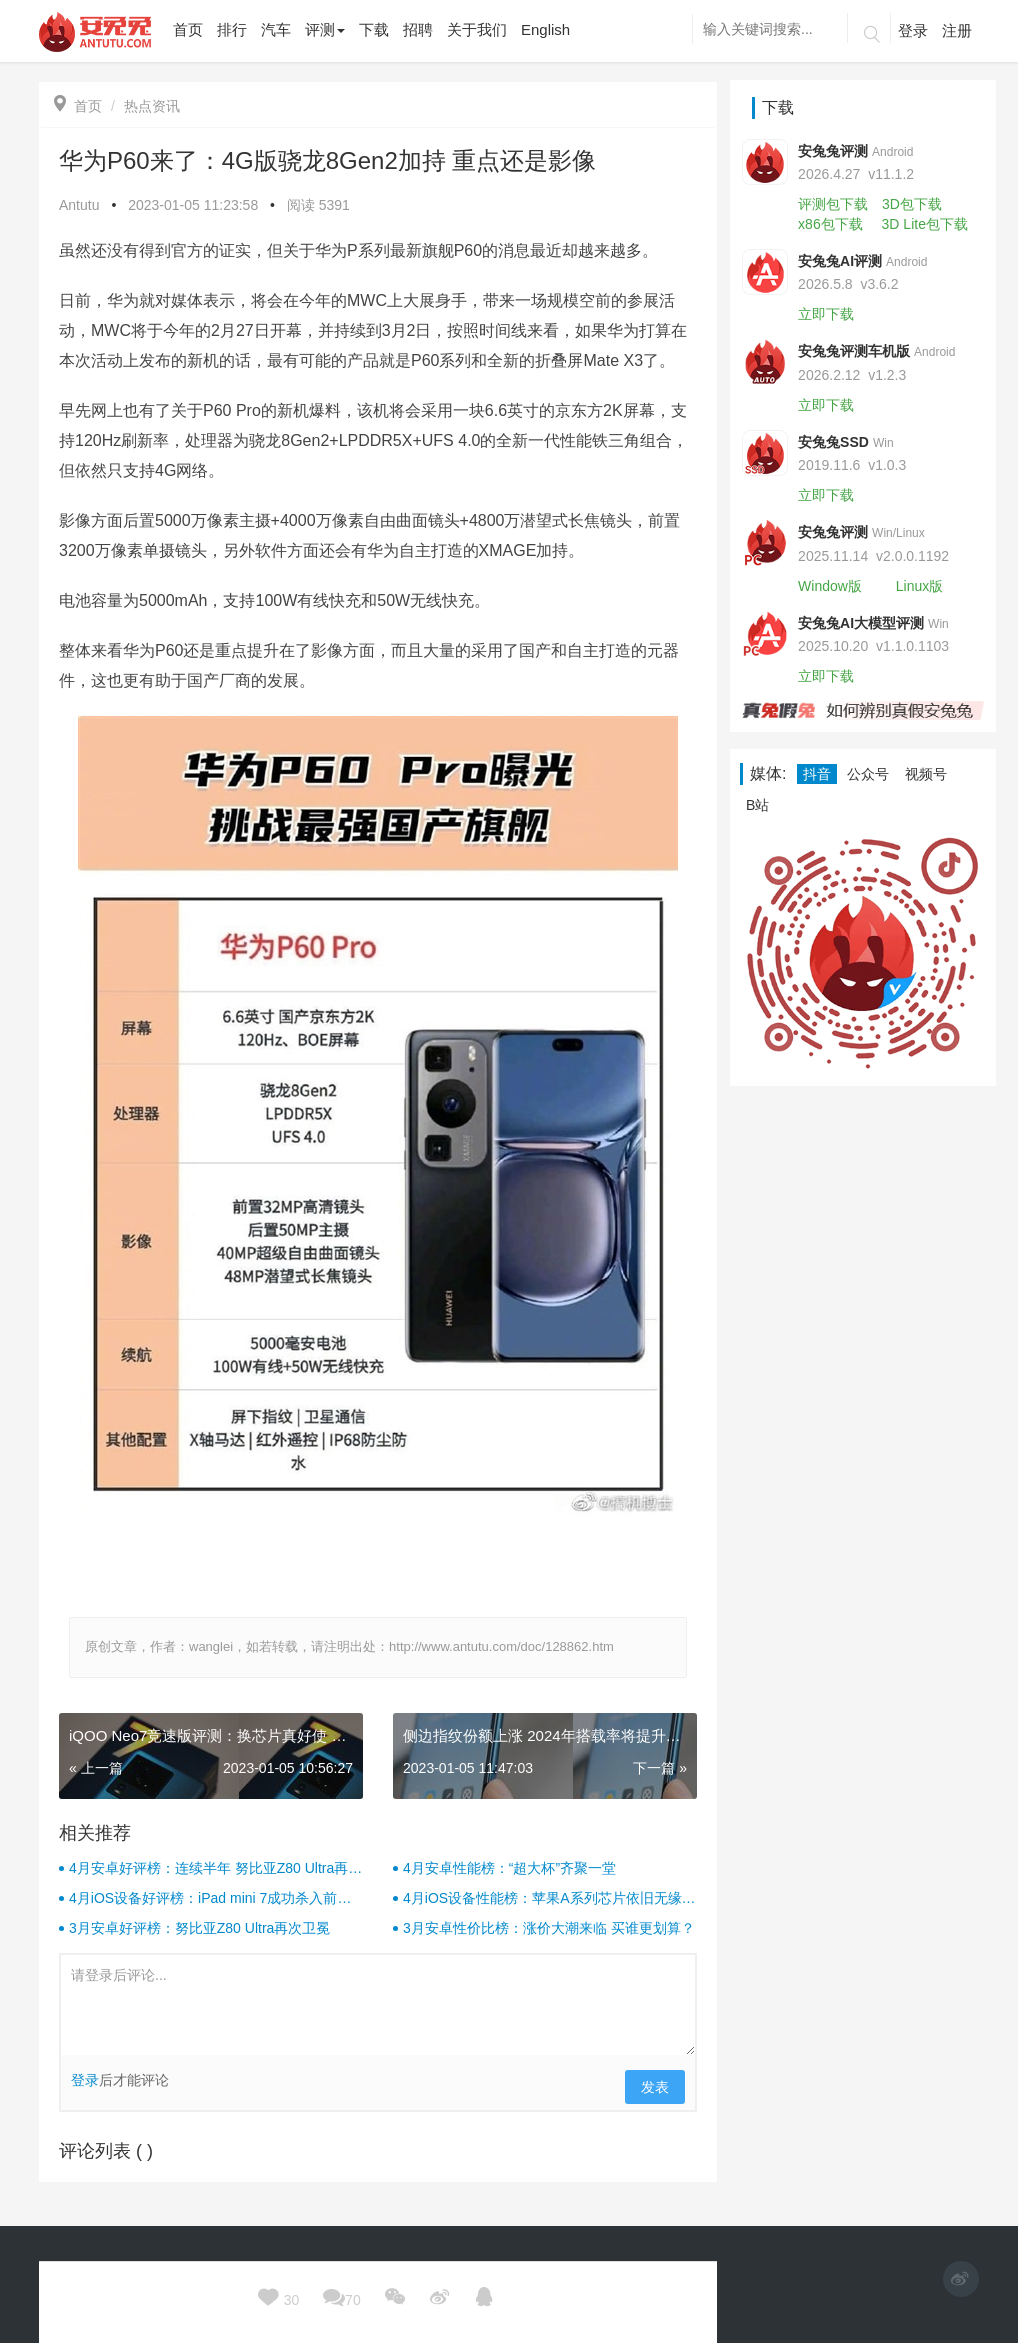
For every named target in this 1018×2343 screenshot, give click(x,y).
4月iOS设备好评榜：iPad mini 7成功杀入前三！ (203, 1899)
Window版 (830, 586)
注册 (957, 30)
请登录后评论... (378, 2005)
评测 (325, 29)
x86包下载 (830, 224)
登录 (913, 30)
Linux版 (919, 586)
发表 (655, 2087)
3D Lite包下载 (925, 224)
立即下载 (826, 314)
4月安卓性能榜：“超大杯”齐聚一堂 (509, 1868)
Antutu (79, 205)
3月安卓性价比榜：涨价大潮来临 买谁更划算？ (549, 1928)
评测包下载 (833, 204)
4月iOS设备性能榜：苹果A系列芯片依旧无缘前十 (549, 1899)
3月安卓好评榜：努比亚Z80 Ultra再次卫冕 (199, 1928)
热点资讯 (152, 106)
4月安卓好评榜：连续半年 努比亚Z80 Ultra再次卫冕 (215, 1869)
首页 (78, 106)
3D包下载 (912, 204)
